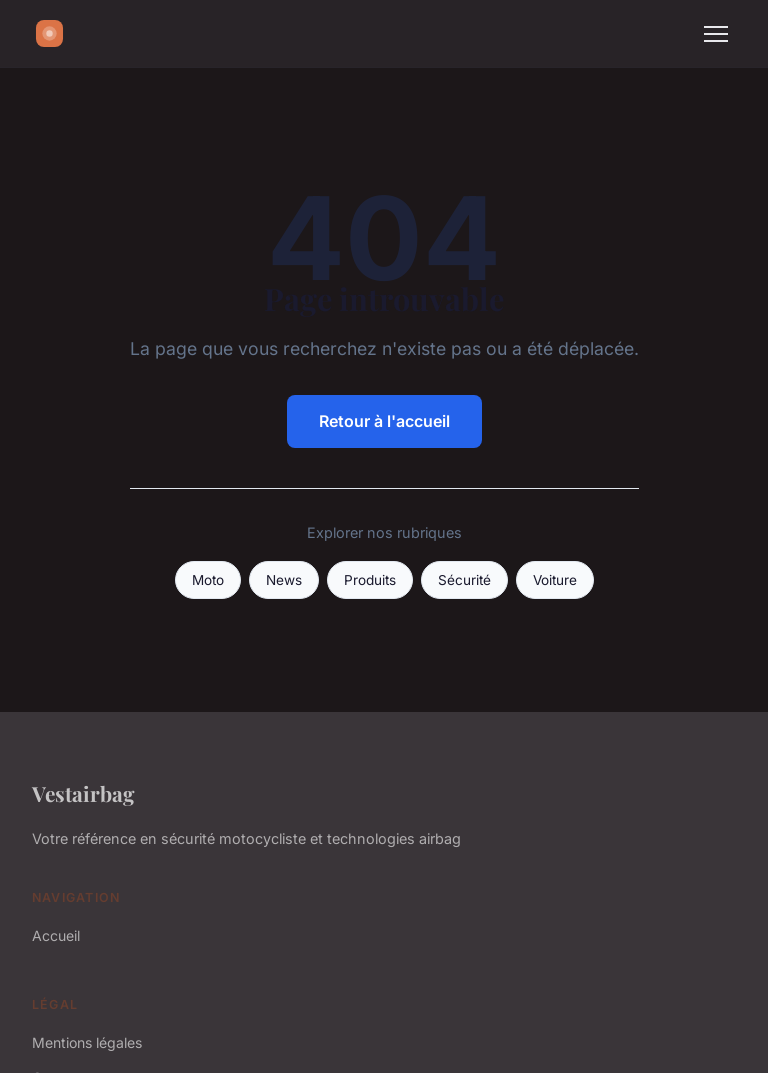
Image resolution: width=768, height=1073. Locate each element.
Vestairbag (83, 793)
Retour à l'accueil (384, 421)
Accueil (56, 935)
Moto (208, 580)
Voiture (555, 580)
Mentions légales (87, 1042)
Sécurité (464, 580)
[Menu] (716, 34)
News (284, 580)
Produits (370, 580)
